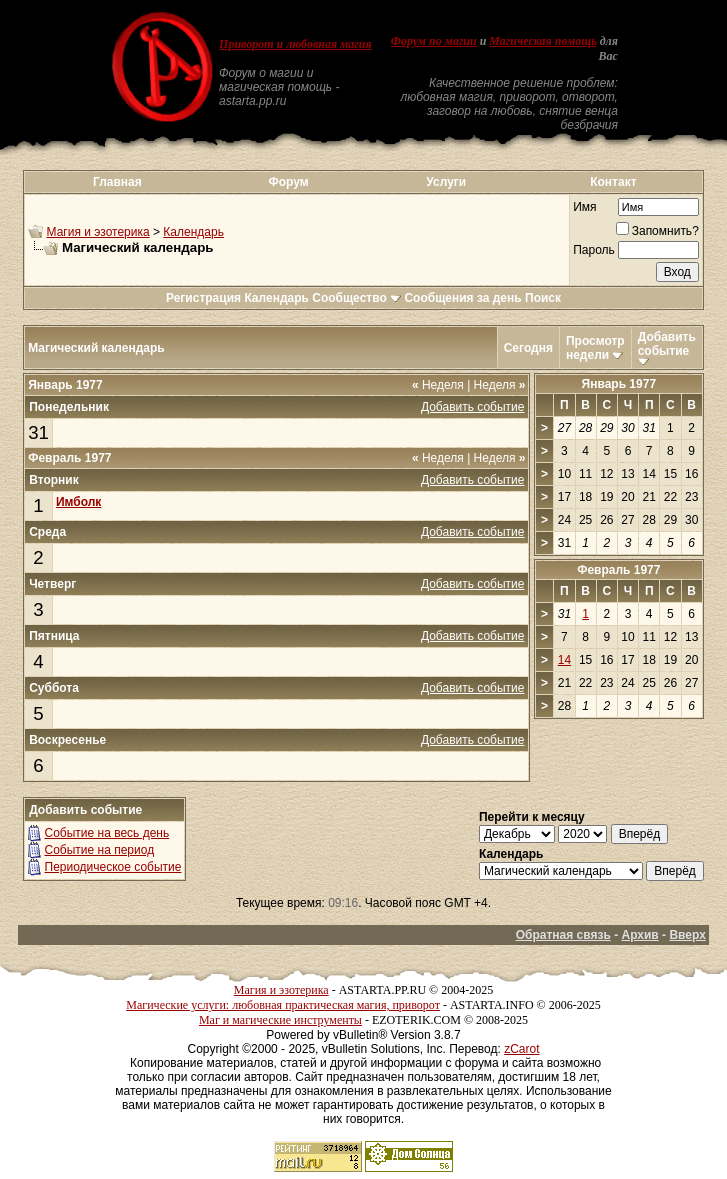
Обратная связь (563, 935)
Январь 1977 (619, 384)
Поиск (543, 298)
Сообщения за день (462, 298)
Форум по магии (434, 41)
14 (564, 660)
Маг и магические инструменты (280, 1020)
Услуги (446, 182)
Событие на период (100, 850)
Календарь (193, 232)
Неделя (438, 385)
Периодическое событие (113, 867)
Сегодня (528, 348)
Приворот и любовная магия (295, 44)
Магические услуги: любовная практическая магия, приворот (283, 1005)
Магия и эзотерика (98, 232)
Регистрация (203, 298)
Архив (639, 935)
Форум (288, 182)
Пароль (594, 250)
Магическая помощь (542, 41)
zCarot (521, 1049)
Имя (584, 207)
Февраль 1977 (618, 570)
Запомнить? (657, 231)
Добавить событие (667, 344)
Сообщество (356, 298)
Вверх (687, 935)
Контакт (613, 182)
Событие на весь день (107, 833)
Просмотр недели (595, 348)
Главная (117, 182)
